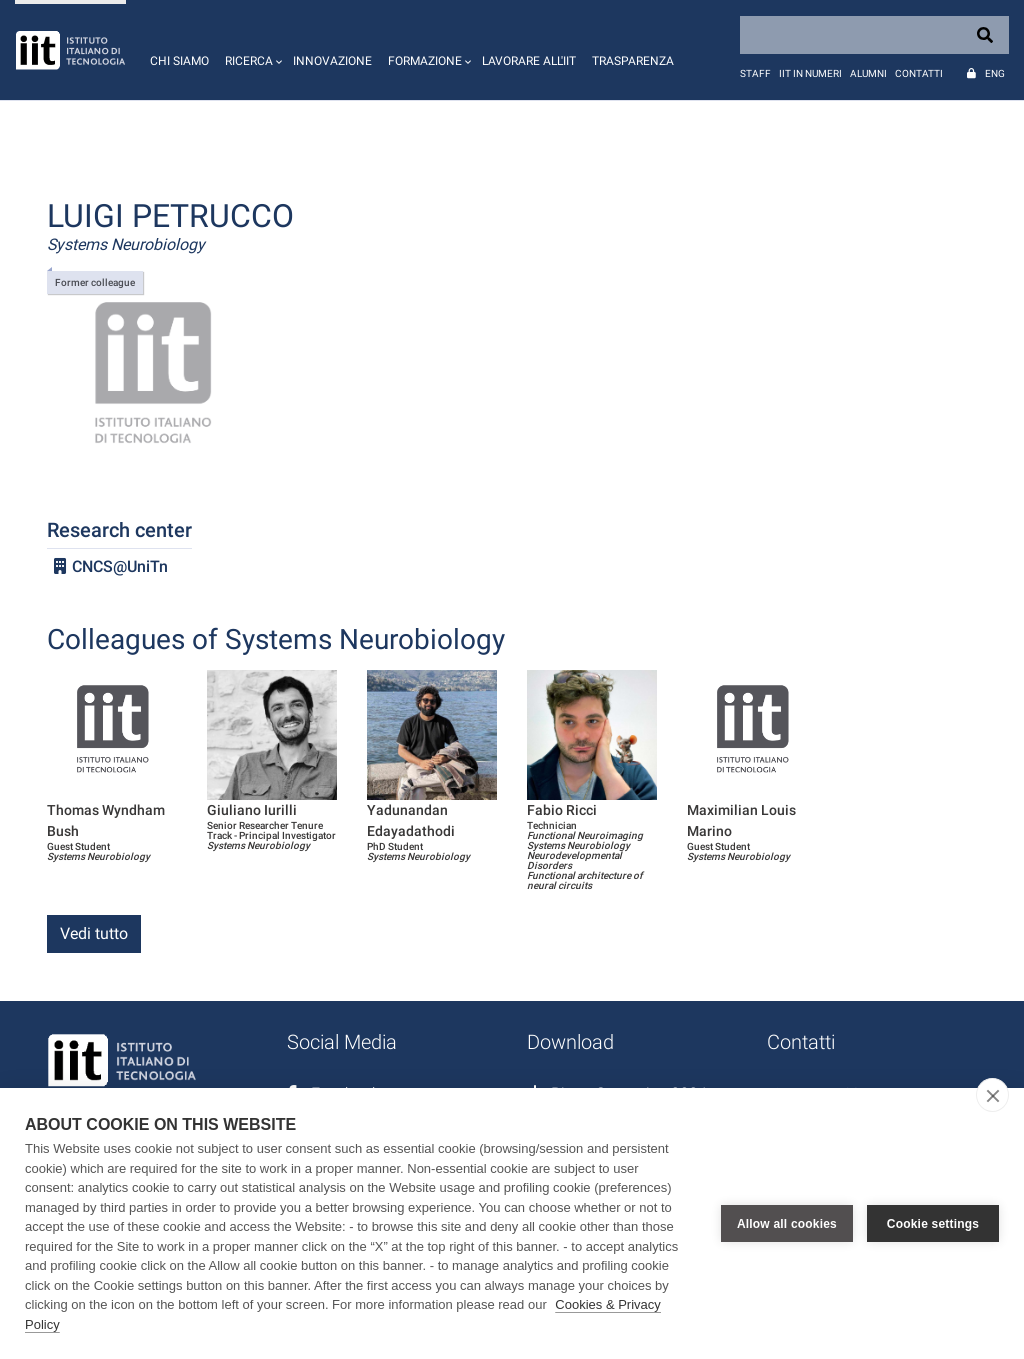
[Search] (874, 35)
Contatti (919, 73)
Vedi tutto (94, 933)
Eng (995, 73)
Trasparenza (633, 61)
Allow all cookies (787, 1224)
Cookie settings (933, 1224)
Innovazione (332, 61)
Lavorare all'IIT (529, 61)
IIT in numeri (810, 73)
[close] (992, 1095)
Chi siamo (179, 61)
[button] (251, 50)
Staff (755, 73)
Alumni (868, 73)
